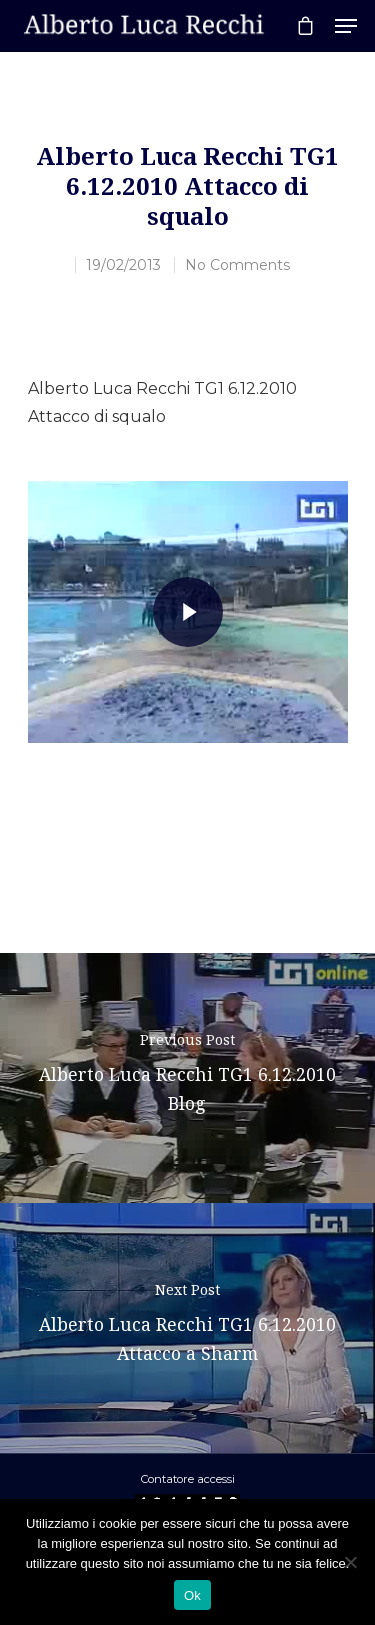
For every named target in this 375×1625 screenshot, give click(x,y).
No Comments (237, 265)
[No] (350, 1562)
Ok (192, 1595)
